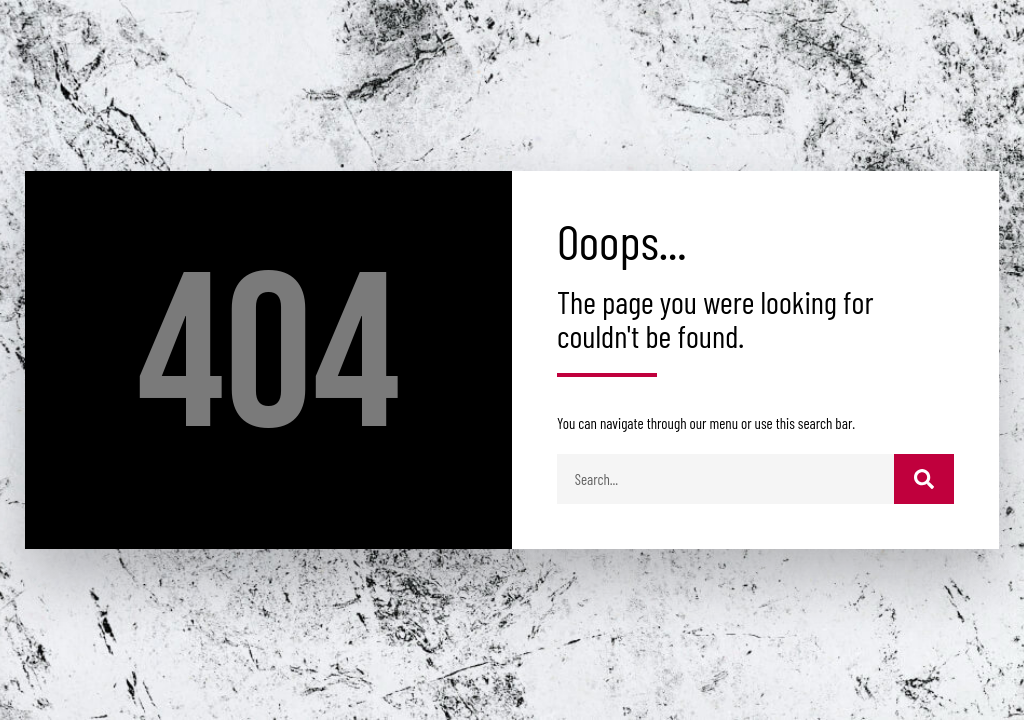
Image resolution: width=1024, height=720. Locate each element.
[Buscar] (924, 479)
